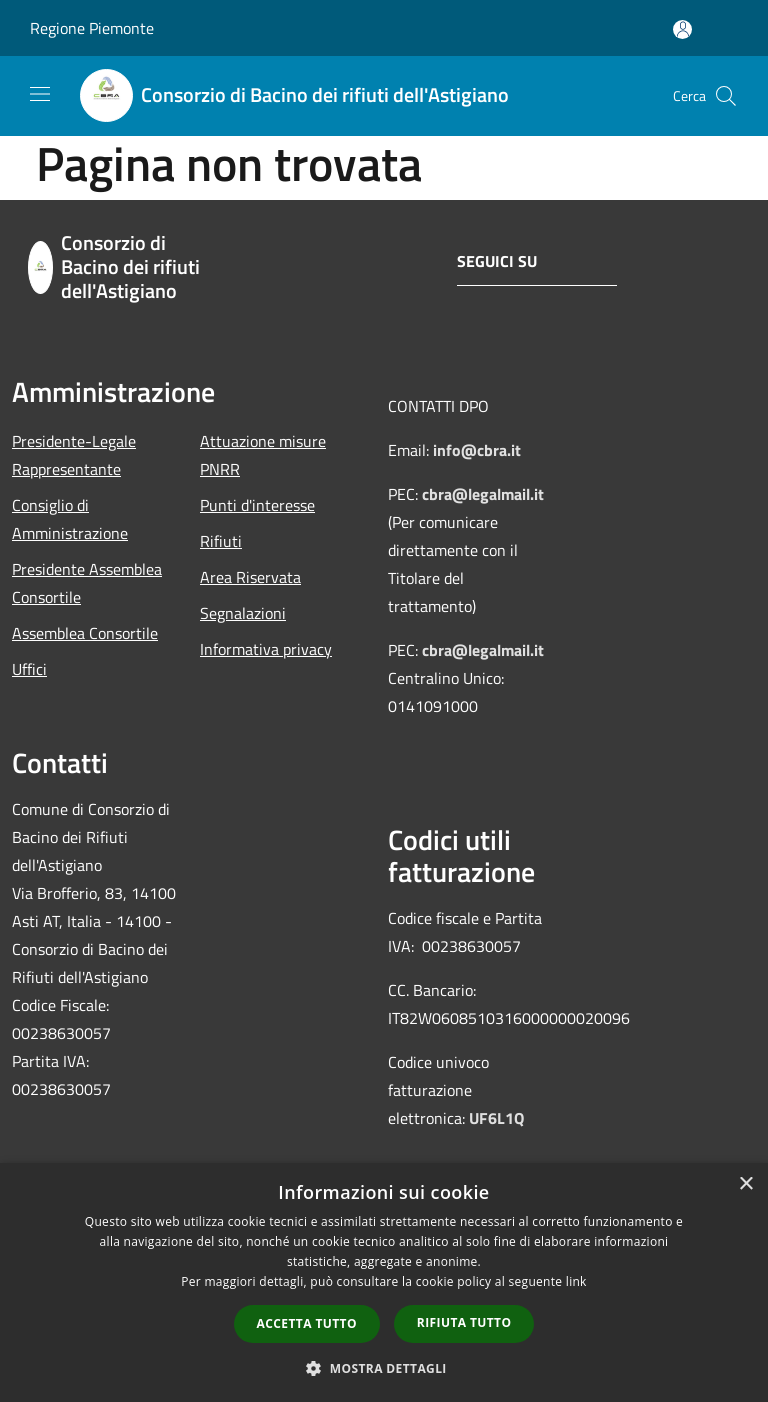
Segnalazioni (243, 613)
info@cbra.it (477, 450)
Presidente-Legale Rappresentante (74, 455)
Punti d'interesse (257, 505)
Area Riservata (250, 577)
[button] (384, 1368)
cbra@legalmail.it (483, 494)
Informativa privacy (266, 649)
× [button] (745, 1184)
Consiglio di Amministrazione (70, 519)
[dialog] (384, 1282)
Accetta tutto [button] (307, 1323)
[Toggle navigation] (40, 94)
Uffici (29, 669)
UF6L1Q (496, 1118)
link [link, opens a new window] (576, 1281)
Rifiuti (221, 541)
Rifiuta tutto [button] (464, 1322)
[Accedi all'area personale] (682, 29)
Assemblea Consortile (85, 633)
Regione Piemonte (92, 28)
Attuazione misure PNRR (263, 455)
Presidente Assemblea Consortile (87, 583)
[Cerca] (726, 96)
